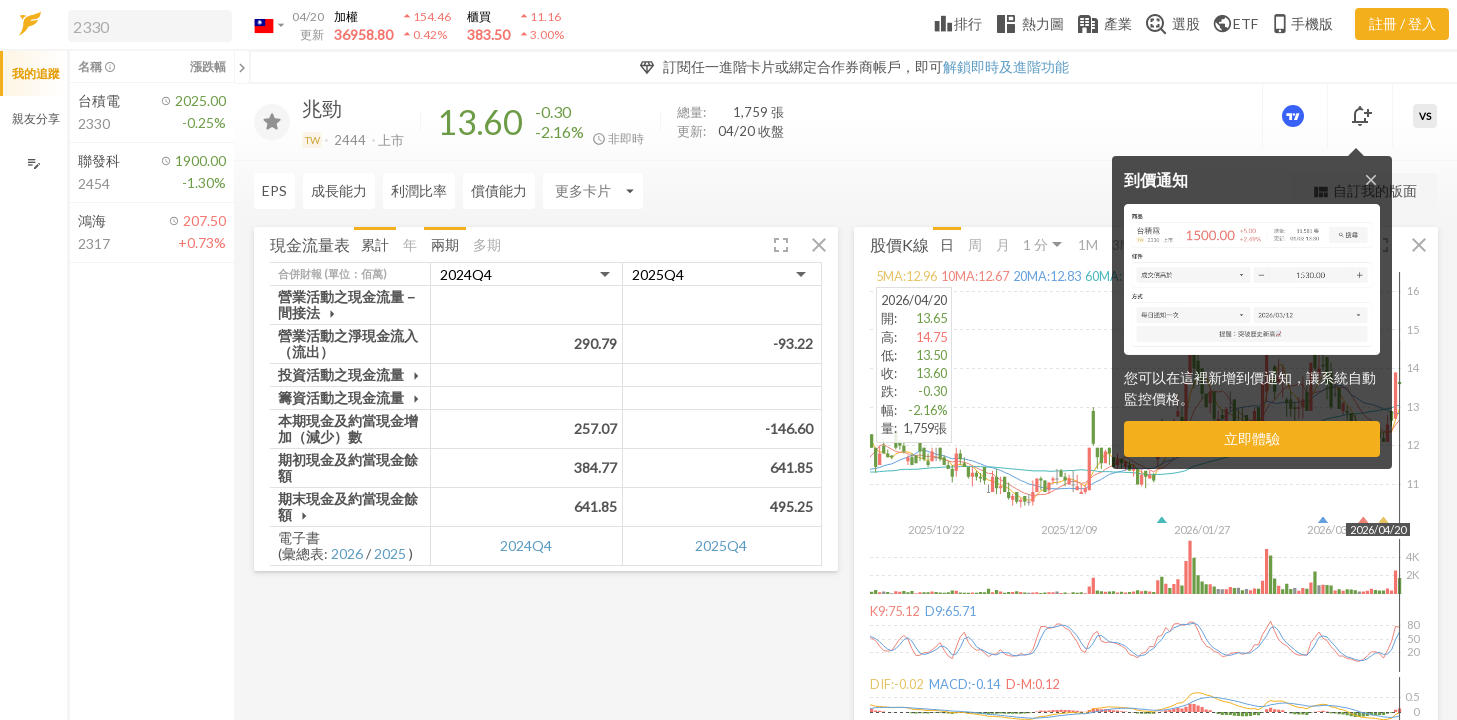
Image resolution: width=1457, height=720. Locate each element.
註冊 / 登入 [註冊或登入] (1402, 23)
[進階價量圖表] (1295, 116)
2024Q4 (526, 545)
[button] (146, 25)
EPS (274, 190)
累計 (375, 243)
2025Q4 (721, 545)
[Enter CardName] (593, 191)
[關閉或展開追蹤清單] (242, 67)
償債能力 (499, 190)
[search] (150, 26)
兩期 (445, 243)
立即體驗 (1252, 438)
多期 (487, 243)
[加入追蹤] (272, 122)
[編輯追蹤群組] (33, 163)
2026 (347, 553)
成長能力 (339, 190)
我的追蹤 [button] (36, 73)
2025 (390, 553)
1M (1088, 243)
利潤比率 (419, 190)
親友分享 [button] (36, 118)
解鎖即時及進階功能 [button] (1006, 66)
